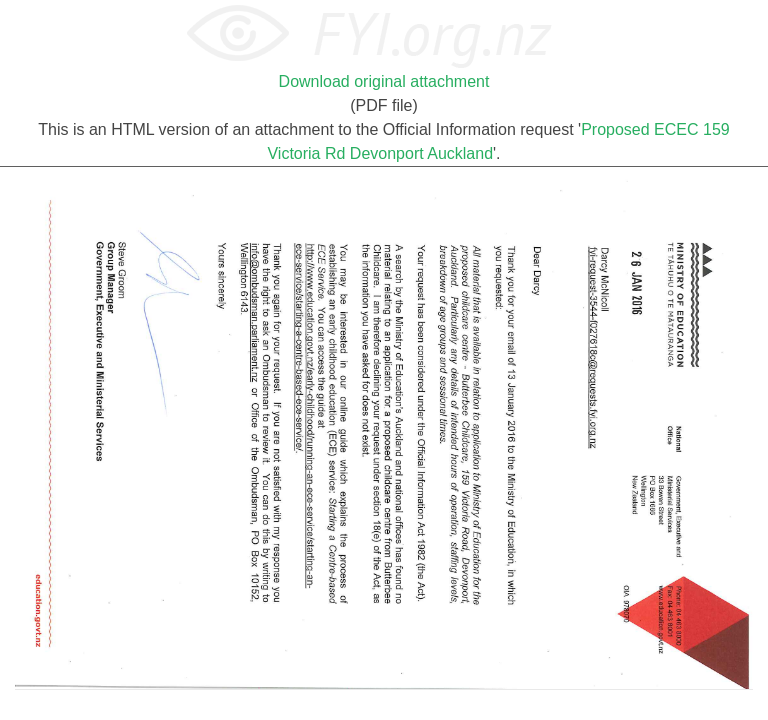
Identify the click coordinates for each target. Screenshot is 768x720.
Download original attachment (384, 81)
